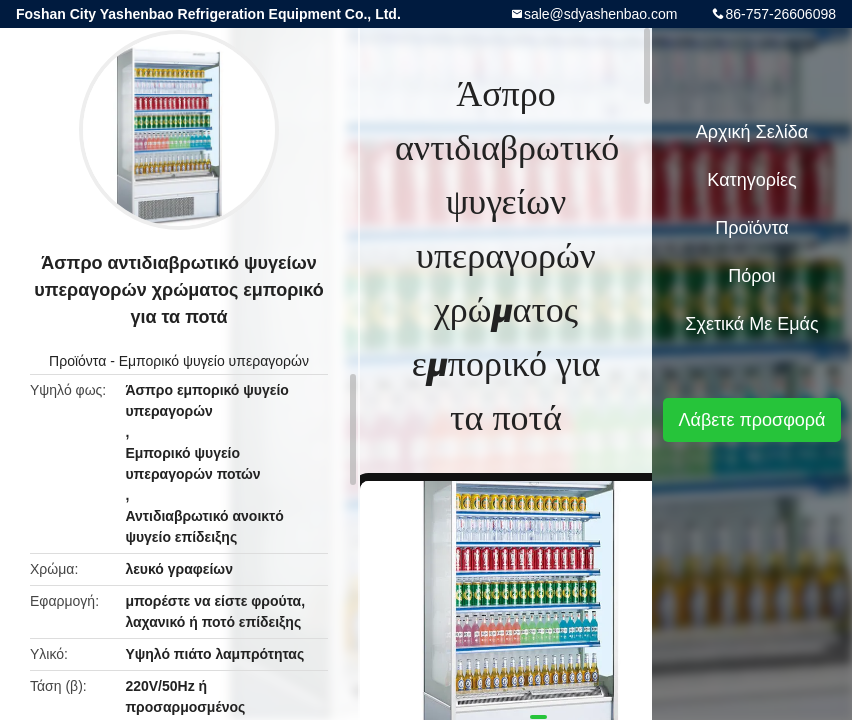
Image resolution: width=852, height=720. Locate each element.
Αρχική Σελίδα (752, 132)
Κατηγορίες (751, 180)
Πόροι (751, 276)
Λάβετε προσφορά (751, 420)
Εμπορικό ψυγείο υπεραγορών (214, 361)
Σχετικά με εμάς (751, 324)
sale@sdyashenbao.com (601, 14)
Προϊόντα (77, 361)
